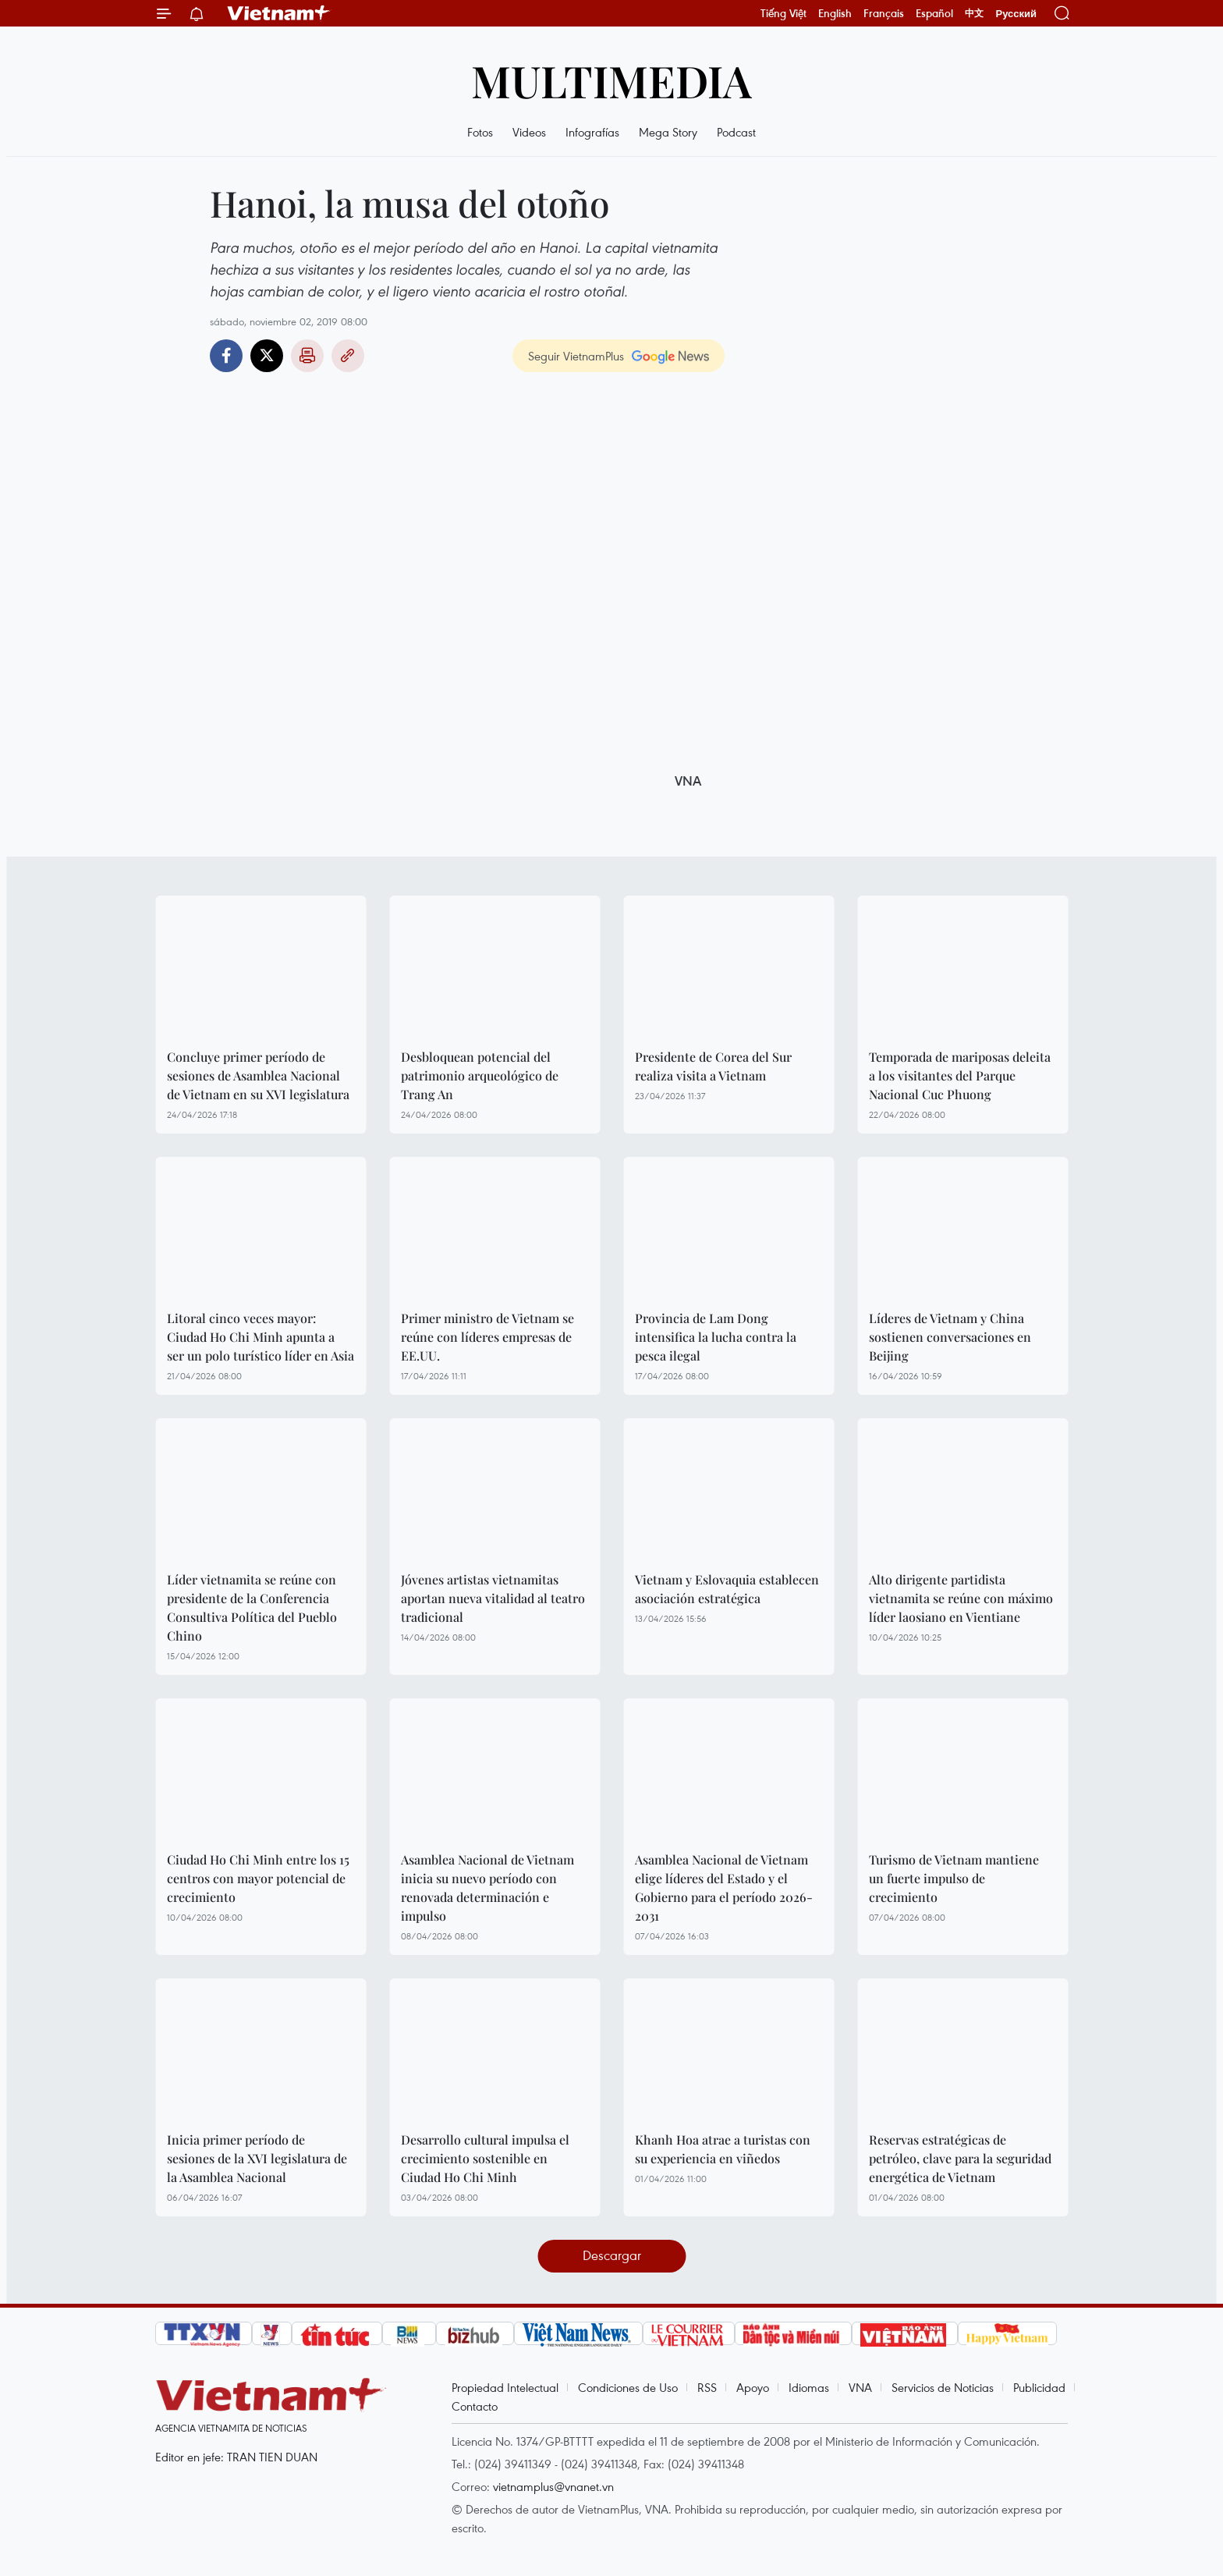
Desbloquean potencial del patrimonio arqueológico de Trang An (479, 1075)
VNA (860, 2387)
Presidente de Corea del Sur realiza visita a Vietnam (713, 1066)
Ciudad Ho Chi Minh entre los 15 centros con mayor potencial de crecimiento (258, 1878)
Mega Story (668, 132)
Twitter (266, 355)
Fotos (480, 132)
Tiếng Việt (783, 13)
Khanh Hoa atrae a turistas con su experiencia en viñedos (722, 2148)
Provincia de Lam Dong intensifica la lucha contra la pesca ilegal (715, 1337)
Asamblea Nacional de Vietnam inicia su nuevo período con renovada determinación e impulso (487, 1887)
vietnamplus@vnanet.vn (553, 2486)
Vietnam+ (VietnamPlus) (279, 13)
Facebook (226, 355)
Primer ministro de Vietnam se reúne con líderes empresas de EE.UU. (487, 1337)
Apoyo (752, 2387)
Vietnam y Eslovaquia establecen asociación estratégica (727, 1588)
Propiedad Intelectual (505, 2387)
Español (934, 13)
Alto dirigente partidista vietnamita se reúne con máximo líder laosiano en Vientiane (961, 1598)
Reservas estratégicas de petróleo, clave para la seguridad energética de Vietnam (960, 2158)
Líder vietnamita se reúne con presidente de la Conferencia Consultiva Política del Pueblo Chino (252, 1607)
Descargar (612, 2255)
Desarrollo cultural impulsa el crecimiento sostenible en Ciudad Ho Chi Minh (485, 2158)
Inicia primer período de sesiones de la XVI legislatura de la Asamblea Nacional (257, 2158)
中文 (974, 13)
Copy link (347, 355)
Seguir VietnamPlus (576, 356)
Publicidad (1039, 2387)
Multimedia (611, 80)
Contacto (475, 2406)
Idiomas (809, 2387)
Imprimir (307, 355)
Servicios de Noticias (943, 2387)
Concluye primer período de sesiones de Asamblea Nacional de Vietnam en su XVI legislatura (258, 1075)
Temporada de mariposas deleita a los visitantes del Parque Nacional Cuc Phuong (960, 1075)
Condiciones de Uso (628, 2387)
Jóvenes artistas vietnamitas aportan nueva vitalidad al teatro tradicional (493, 1598)
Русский (1016, 14)
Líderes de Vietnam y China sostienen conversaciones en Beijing (950, 1337)
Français (883, 13)
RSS (707, 2387)
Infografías (592, 132)
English (835, 13)
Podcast (736, 132)
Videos (529, 132)
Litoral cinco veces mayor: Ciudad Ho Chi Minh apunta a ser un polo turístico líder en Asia (260, 1337)
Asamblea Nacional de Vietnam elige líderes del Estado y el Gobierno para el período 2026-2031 (724, 1887)
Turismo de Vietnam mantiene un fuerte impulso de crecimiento (954, 1878)
